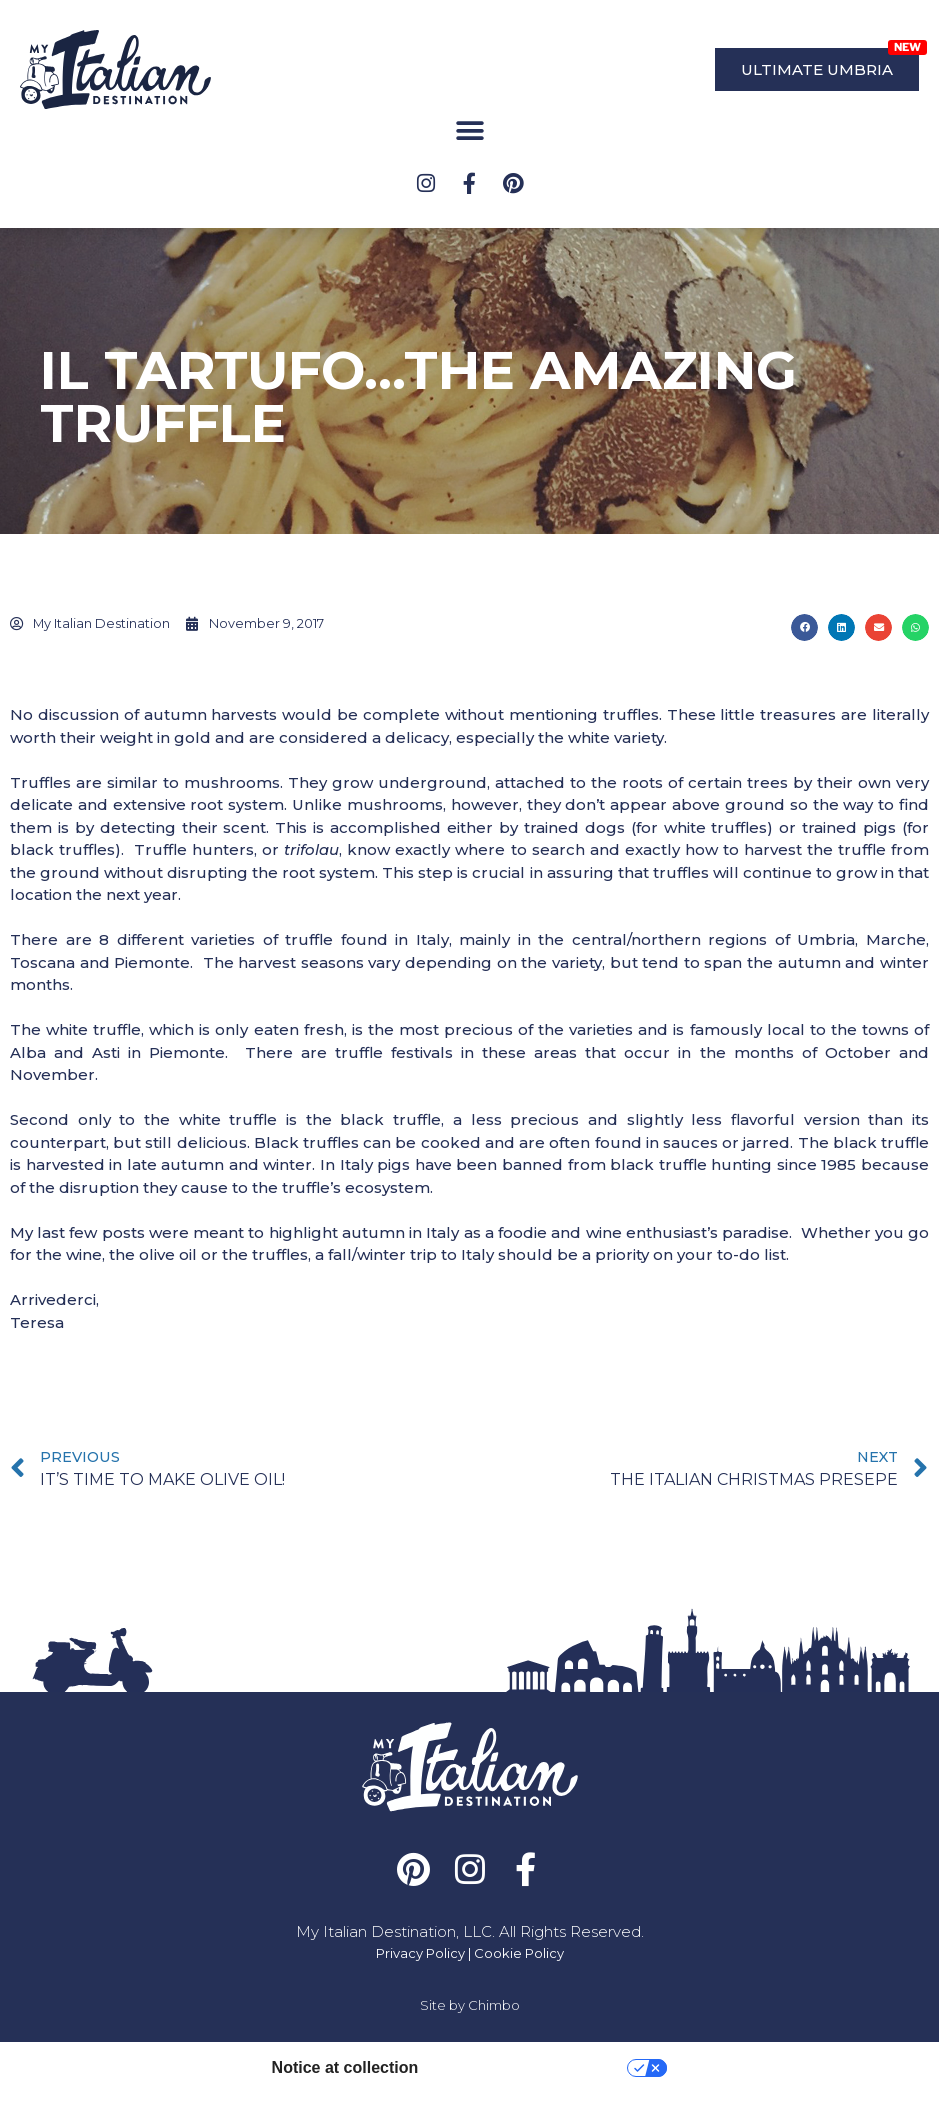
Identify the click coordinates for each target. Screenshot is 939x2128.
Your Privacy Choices (532, 2101)
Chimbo (494, 2039)
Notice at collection (345, 2101)
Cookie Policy (519, 1987)
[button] (469, 131)
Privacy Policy (420, 1987)
